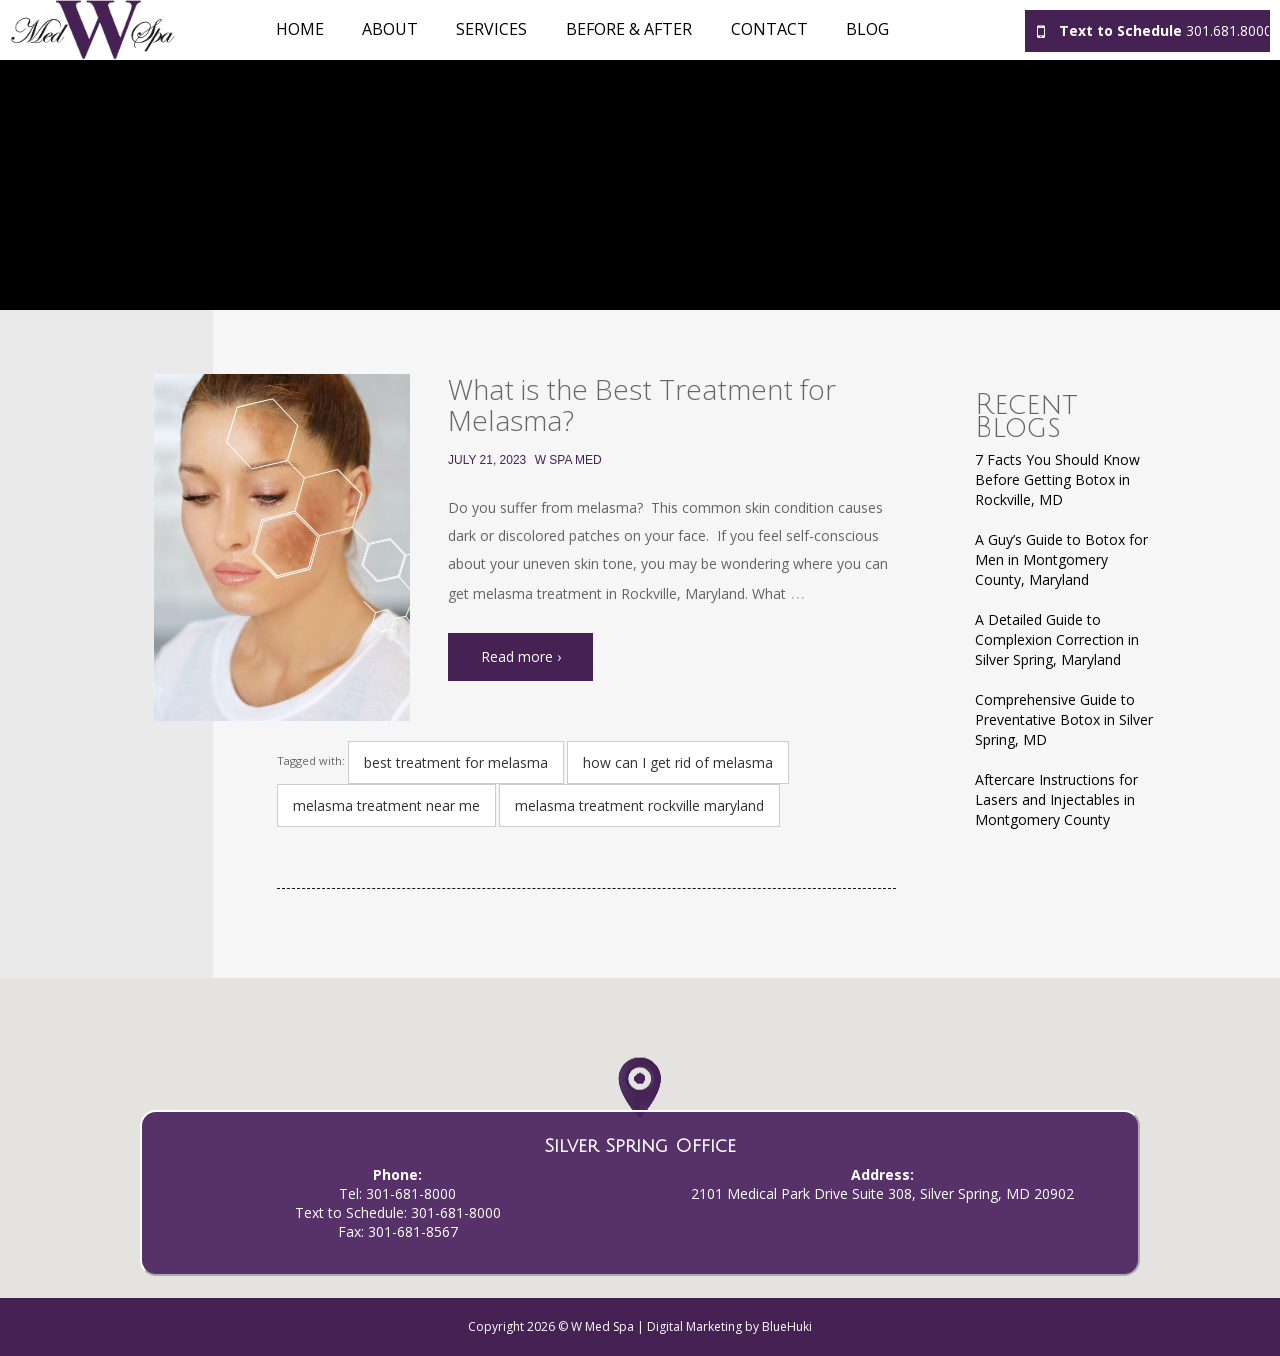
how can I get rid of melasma (678, 762)
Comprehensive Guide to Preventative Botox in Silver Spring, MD (1064, 719)
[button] (639, 1107)
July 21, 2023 (487, 460)
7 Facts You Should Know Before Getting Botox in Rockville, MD (1057, 479)
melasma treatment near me (386, 805)
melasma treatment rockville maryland (639, 805)
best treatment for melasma (456, 762)
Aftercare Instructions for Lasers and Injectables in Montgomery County (1056, 799)
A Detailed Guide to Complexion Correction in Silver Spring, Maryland (1057, 639)
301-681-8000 (411, 1193)
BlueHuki (787, 1326)
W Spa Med (568, 460)
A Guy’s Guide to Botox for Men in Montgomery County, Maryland (1061, 559)
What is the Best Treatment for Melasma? (642, 404)
